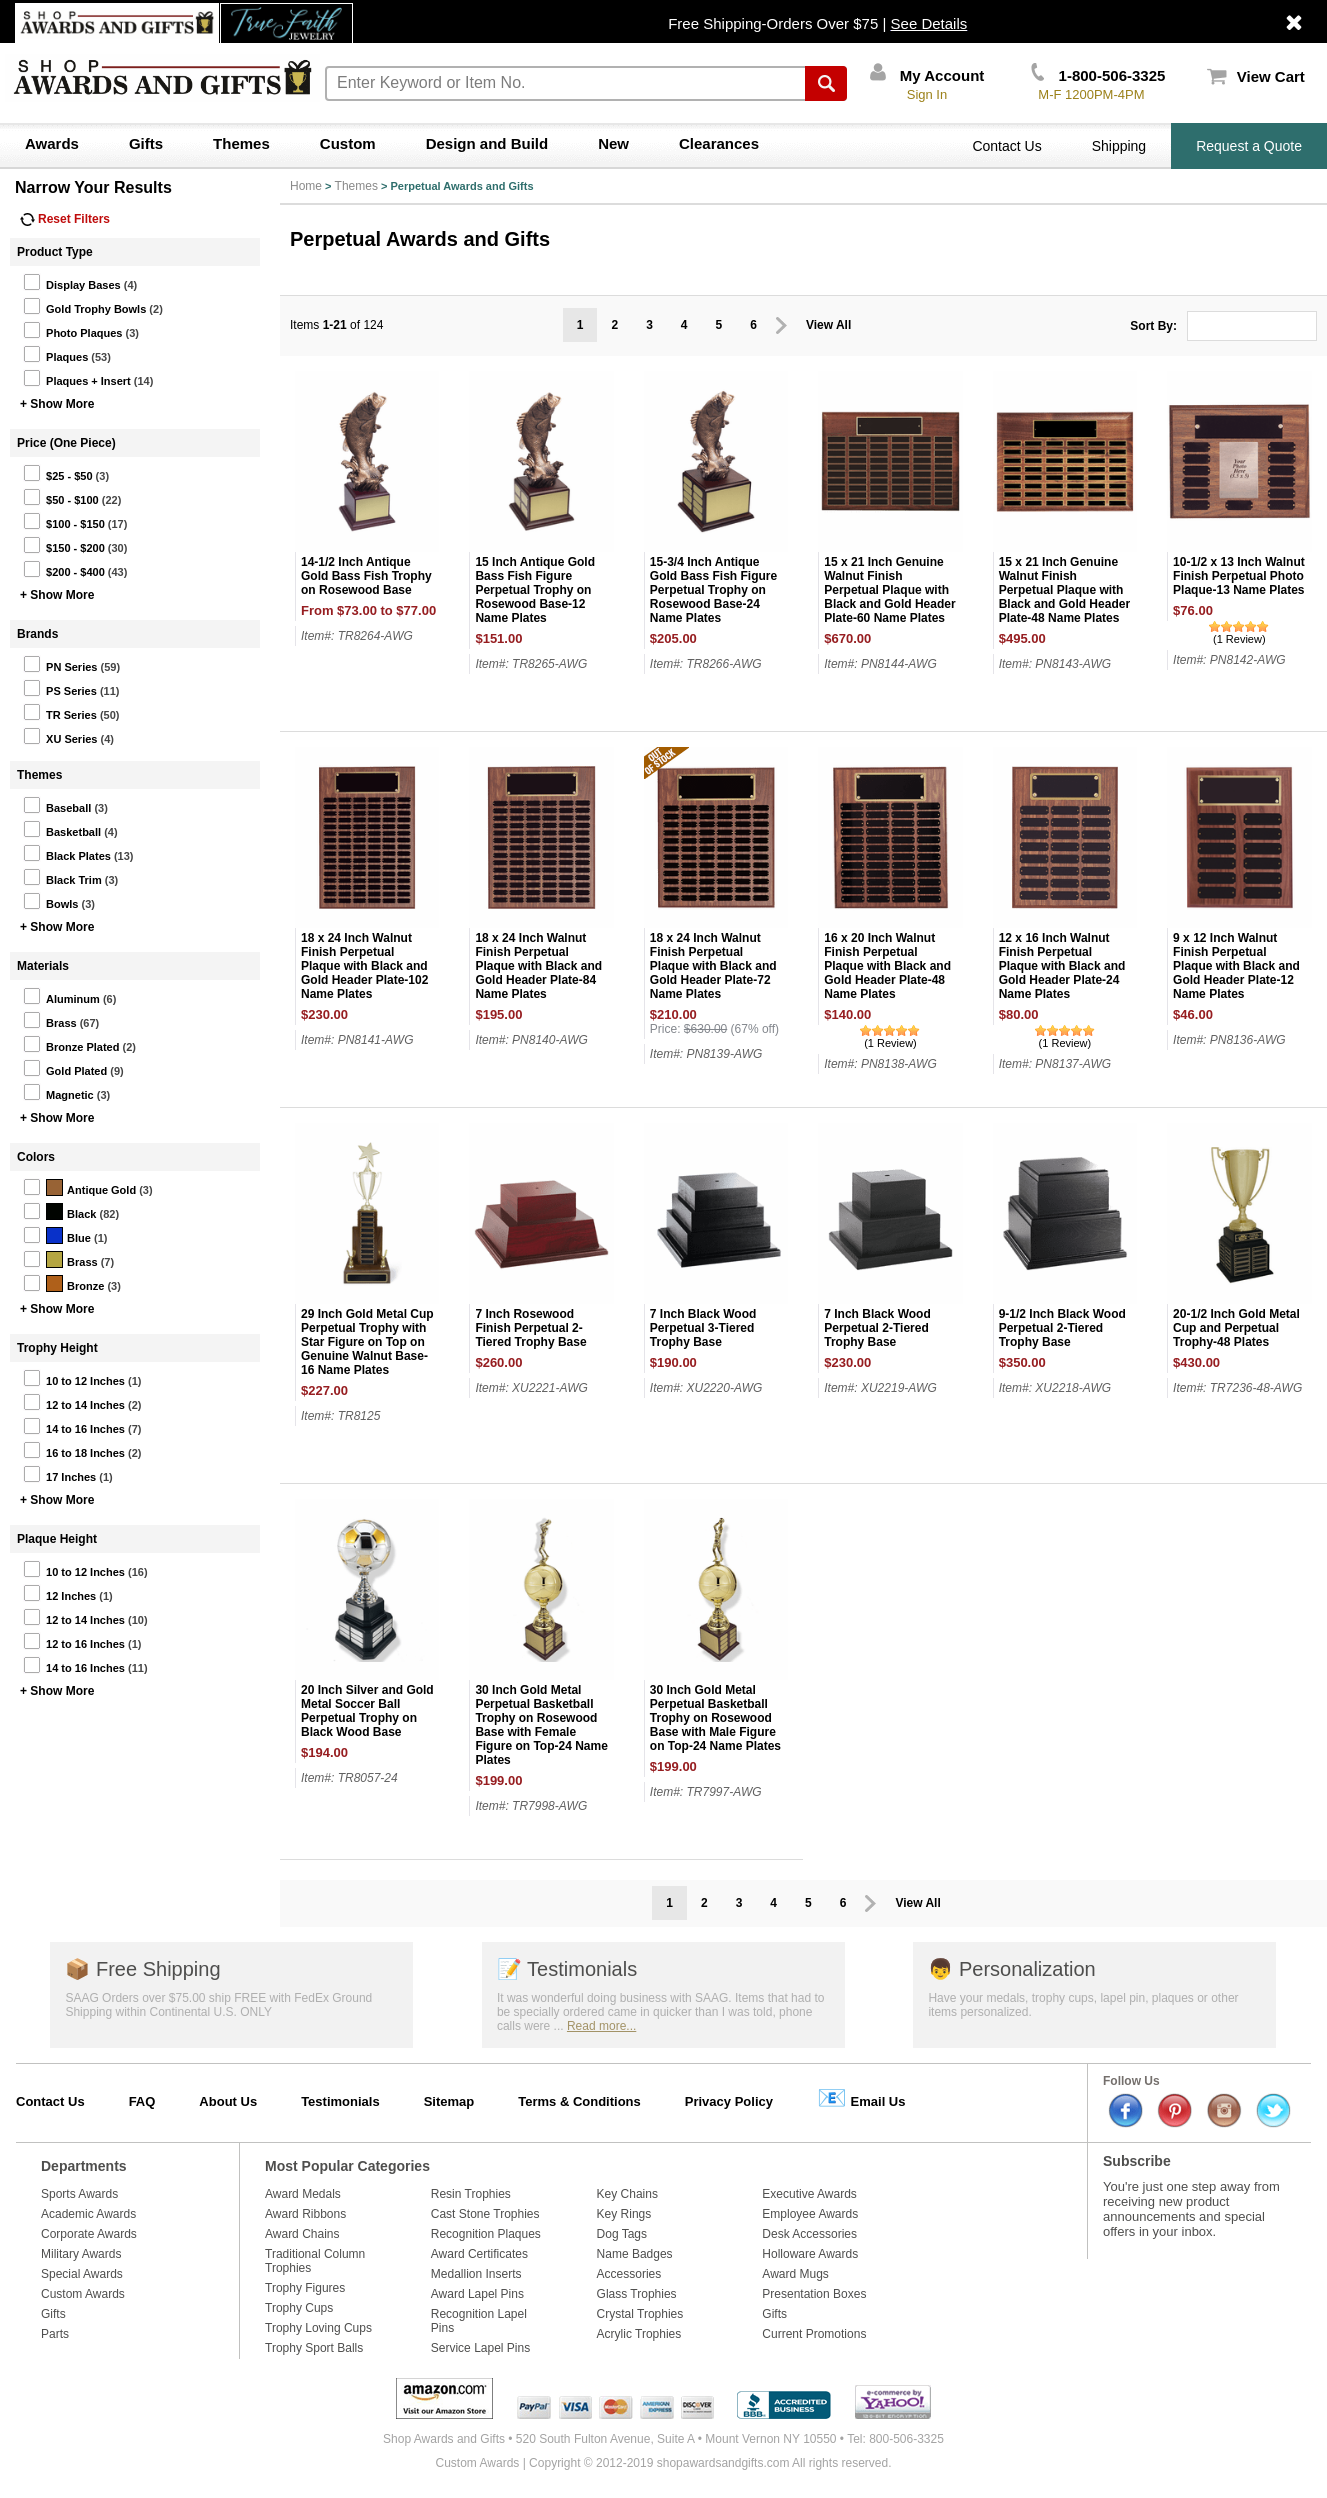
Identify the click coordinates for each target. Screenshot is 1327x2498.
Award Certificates (479, 2254)
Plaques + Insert (77, 378)
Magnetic (58, 1092)
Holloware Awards (810, 2254)
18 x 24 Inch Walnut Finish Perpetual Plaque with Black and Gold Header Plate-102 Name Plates (364, 966)
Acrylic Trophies (639, 2334)
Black (59, 1211)
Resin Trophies (471, 2194)
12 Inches (59, 1593)
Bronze (63, 1283)
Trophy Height (57, 1348)
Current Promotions (814, 2334)
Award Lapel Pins (477, 2294)
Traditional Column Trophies (315, 2261)
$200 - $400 (64, 569)
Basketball (62, 829)
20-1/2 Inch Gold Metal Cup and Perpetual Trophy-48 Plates (1236, 1328)
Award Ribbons (305, 2214)
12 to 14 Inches (74, 1402)
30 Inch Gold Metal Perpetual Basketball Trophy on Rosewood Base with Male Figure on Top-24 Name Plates (715, 1718)
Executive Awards (809, 2194)
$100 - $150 (64, 521)
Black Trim (62, 877)
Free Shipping (142, 1969)
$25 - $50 (57, 473)
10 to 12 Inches (74, 1378)
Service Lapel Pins (480, 2348)
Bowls (50, 901)
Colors (36, 1157)
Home (306, 186)
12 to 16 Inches (74, 1641)
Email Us (861, 2097)
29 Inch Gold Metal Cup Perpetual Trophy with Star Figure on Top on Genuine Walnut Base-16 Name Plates (367, 1342)
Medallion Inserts (476, 2274)
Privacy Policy (729, 2101)
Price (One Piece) (66, 443)
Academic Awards (88, 2214)
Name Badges (635, 2254)
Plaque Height (57, 1539)
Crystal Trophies (640, 2314)
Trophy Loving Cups (318, 2328)
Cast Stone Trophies (485, 2214)
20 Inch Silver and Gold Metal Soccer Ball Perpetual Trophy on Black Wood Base (367, 1711)
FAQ (142, 2101)
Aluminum (61, 996)
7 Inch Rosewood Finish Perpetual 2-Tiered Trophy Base (530, 1328)
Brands (37, 634)
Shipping (1119, 146)
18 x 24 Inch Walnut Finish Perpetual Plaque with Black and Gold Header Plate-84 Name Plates (538, 966)
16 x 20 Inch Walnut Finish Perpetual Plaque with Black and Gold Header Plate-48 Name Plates (887, 966)
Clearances (719, 143)
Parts (55, 2334)
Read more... (601, 2026)
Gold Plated (65, 1068)
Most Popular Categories (347, 2166)
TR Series (60, 712)
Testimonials (567, 1969)
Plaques (55, 354)
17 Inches (59, 1474)
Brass (50, 1020)
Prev (781, 325)
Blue (57, 1235)
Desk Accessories (809, 2234)
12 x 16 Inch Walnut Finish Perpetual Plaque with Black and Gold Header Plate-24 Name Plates (1062, 966)
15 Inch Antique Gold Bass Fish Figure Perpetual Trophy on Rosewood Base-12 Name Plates (535, 590)
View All (828, 325)
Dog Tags (622, 2234)
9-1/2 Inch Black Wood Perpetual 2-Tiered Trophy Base (1062, 1328)
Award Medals (303, 2194)
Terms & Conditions (579, 2101)
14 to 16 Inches (74, 1426)
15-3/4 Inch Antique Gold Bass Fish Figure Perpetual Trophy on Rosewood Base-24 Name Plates (713, 590)
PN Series (60, 664)
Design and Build (487, 143)
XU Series (60, 736)
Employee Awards (810, 2214)
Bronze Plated (71, 1044)
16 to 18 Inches (74, 1450)
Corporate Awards (89, 2234)
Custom (348, 143)
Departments (84, 2166)
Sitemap (449, 2101)
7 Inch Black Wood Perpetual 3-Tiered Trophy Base (703, 1328)
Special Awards (82, 2274)
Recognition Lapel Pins (479, 2321)
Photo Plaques (72, 330)
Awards (52, 143)
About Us (228, 2101)
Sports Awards (79, 2194)
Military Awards (81, 2254)
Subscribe (1137, 2161)
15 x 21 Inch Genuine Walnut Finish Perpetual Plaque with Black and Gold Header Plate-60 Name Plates (889, 590)
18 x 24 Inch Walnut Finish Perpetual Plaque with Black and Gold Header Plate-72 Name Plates (713, 966)
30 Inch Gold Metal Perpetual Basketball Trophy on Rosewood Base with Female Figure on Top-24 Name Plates (541, 1725)
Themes (241, 143)
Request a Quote (1249, 146)
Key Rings (624, 2214)
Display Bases (72, 282)
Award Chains (302, 2234)
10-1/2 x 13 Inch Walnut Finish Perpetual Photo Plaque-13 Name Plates (1239, 576)
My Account (927, 75)
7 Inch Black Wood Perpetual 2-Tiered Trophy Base (877, 1328)
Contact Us (1006, 146)
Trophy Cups (299, 2308)
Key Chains (627, 2194)
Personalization (1011, 1969)
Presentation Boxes (814, 2294)
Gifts (146, 143)
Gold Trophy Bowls (84, 306)
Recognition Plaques (486, 2234)
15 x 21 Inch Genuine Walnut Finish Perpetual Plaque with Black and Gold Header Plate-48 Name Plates (1064, 590)
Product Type (55, 252)
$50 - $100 (61, 497)
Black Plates (67, 853)
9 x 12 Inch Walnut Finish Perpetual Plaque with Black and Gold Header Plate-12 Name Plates (1236, 966)
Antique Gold (79, 1187)
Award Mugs (795, 2274)
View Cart (1256, 76)
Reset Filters (65, 219)
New (613, 143)
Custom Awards (83, 2294)
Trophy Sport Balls (314, 2348)
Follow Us (1131, 2081)
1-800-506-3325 (1098, 75)
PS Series (60, 688)
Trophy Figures (305, 2288)
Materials (43, 966)
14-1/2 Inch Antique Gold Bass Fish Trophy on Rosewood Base (366, 576)
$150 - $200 (64, 545)
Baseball (57, 805)
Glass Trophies (637, 2294)
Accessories (629, 2274)
